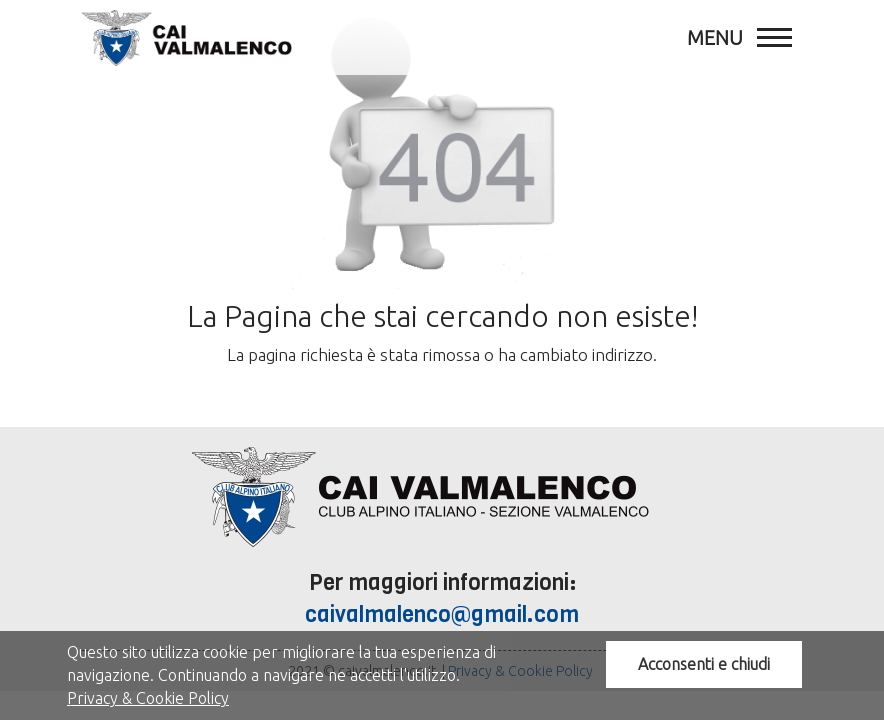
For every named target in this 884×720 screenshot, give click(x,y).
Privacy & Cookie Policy (148, 698)
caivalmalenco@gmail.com (442, 614)
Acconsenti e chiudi (704, 664)
